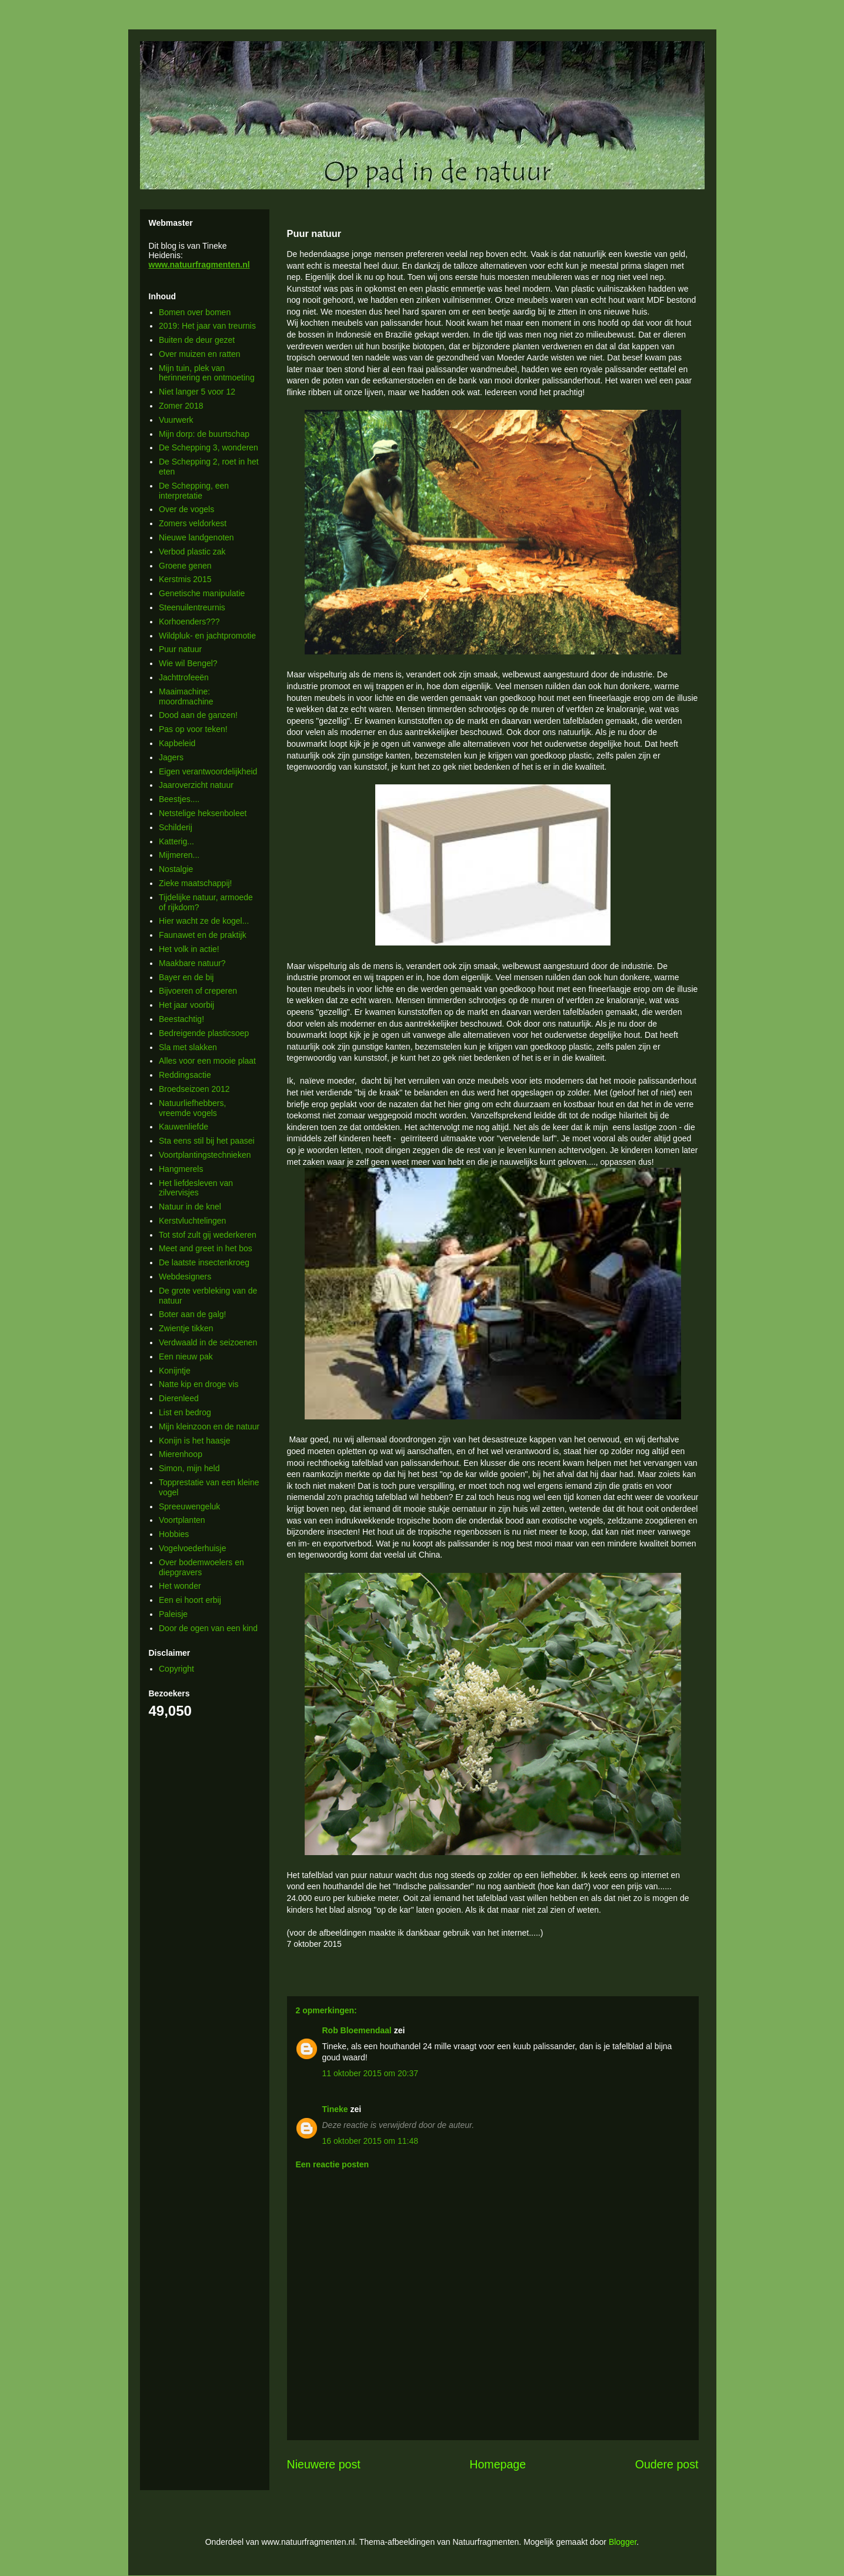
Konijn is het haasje (194, 1440)
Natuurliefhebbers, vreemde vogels (192, 1108)
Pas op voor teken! (193, 729)
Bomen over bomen (195, 312)
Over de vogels (186, 509)
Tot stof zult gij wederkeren (207, 1234)
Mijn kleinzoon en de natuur (209, 1426)
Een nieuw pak (186, 1356)
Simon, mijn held (189, 1468)
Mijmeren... (179, 855)
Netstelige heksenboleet (202, 813)
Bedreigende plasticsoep (204, 1033)
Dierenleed (179, 1398)
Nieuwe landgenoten (196, 537)
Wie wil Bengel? (188, 663)
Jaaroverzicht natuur (196, 785)
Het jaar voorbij (186, 1005)
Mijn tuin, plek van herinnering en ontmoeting (207, 373)
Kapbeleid (177, 743)
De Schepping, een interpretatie (194, 490)
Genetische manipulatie (202, 593)
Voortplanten (182, 1520)
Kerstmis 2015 (185, 579)
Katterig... (176, 841)
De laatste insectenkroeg (204, 1262)
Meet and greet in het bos (205, 1248)
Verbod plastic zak (192, 551)
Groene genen (185, 565)
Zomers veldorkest (192, 523)
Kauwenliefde (183, 1126)
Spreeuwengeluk (189, 1506)
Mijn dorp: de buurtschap (204, 434)
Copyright (176, 1668)
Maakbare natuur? (192, 963)
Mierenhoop (180, 1454)
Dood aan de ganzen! (198, 715)
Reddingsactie (185, 1075)
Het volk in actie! (189, 949)
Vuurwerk (176, 420)
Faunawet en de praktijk (202, 935)
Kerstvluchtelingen (192, 1220)
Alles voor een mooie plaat (207, 1060)
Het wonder (180, 1586)
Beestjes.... (179, 799)
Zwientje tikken (186, 1328)
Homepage (497, 2464)
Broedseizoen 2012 (194, 1089)
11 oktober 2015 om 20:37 (370, 2073)
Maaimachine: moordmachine (186, 696)
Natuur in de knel (190, 1206)
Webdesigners (185, 1276)
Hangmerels (181, 1169)
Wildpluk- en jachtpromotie (207, 635)
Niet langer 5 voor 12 (197, 391)
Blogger (622, 2542)
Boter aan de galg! (192, 1314)
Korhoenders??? (189, 621)
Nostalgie (176, 869)
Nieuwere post (324, 2464)
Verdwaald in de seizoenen (208, 1342)
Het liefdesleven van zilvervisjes (196, 1188)
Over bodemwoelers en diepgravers (201, 1567)
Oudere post (667, 2464)
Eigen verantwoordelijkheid (208, 771)
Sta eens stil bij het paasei (207, 1140)
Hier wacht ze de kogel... (204, 921)
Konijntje (175, 1370)
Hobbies (174, 1534)
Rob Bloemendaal (357, 2030)
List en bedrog (185, 1412)
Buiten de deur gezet (197, 340)
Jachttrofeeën (184, 677)
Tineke (335, 2109)
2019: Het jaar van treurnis (207, 325)
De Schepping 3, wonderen (208, 447)
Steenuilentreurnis (192, 607)
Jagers (171, 757)
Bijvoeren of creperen (198, 990)
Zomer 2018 (181, 405)
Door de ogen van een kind (208, 1628)
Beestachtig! (181, 1019)
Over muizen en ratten (200, 354)
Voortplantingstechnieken (205, 1155)
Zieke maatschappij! (195, 883)
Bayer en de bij (186, 977)
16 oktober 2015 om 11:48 (370, 2141)
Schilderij (175, 827)
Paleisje (173, 1614)
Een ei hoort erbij (190, 1600)
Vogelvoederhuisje (192, 1548)
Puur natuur (180, 649)
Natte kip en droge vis (198, 1384)
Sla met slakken (188, 1047)
